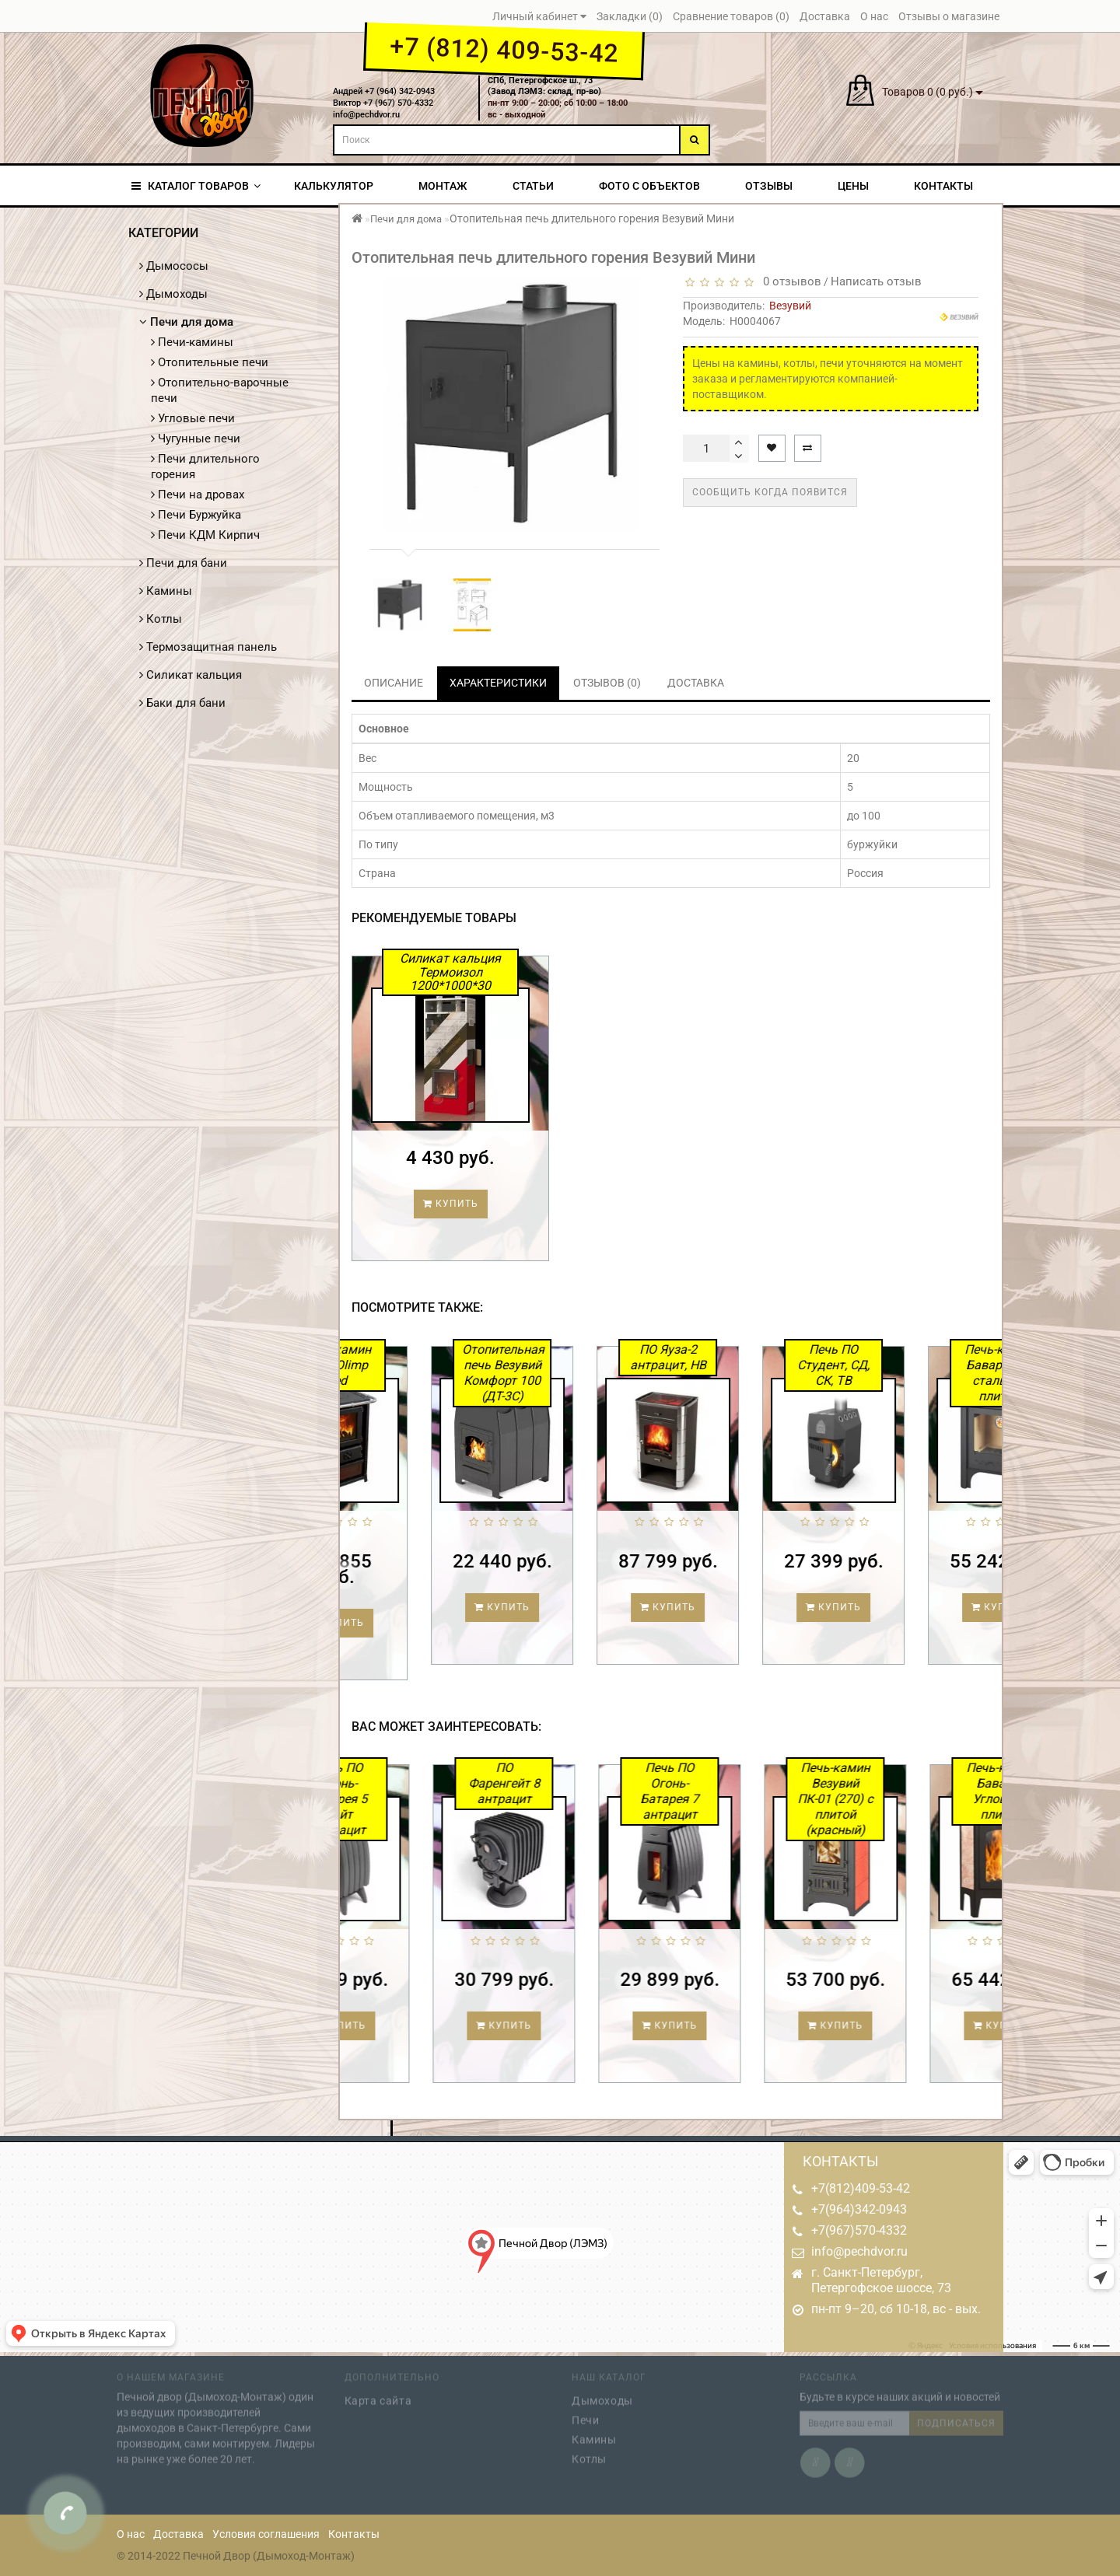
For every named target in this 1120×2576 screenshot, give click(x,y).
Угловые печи (193, 418)
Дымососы (173, 266)
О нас (131, 2534)
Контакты (943, 186)
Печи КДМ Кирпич (205, 535)
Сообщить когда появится (770, 492)
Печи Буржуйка (196, 515)
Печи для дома (186, 322)
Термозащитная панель (208, 647)
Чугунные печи (195, 439)
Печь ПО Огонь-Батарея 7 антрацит (730, 1791)
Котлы (160, 619)
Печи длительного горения (205, 466)
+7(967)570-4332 (859, 2230)
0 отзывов (789, 281)
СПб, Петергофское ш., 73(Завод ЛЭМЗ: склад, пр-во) (544, 86)
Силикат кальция (190, 675)
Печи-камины (192, 342)
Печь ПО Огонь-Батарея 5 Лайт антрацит (398, 1798)
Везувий (790, 305)
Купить (450, 1203)
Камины (165, 591)
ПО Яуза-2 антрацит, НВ (728, 1357)
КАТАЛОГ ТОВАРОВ (196, 186)
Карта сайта (378, 2395)
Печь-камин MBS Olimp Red (397, 1365)
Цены (853, 186)
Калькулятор (333, 186)
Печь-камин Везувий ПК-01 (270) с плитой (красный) (895, 1798)
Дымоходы (173, 294)
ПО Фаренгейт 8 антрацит (564, 1783)
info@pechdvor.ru (859, 2251)
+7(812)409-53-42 (860, 2188)
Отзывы (769, 186)
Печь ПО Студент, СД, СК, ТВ (894, 1365)
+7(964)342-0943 (859, 2209)
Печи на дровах (197, 495)
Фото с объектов (649, 186)
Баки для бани (182, 703)
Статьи (533, 186)
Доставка (178, 2534)
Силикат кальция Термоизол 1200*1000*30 (450, 972)
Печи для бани (183, 563)
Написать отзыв (876, 281)
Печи (585, 2415)
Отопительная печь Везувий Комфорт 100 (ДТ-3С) (564, 1372)
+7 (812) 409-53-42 (503, 49)
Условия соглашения (266, 2534)
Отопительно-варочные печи (220, 390)
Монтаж (442, 186)
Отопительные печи (209, 362)
